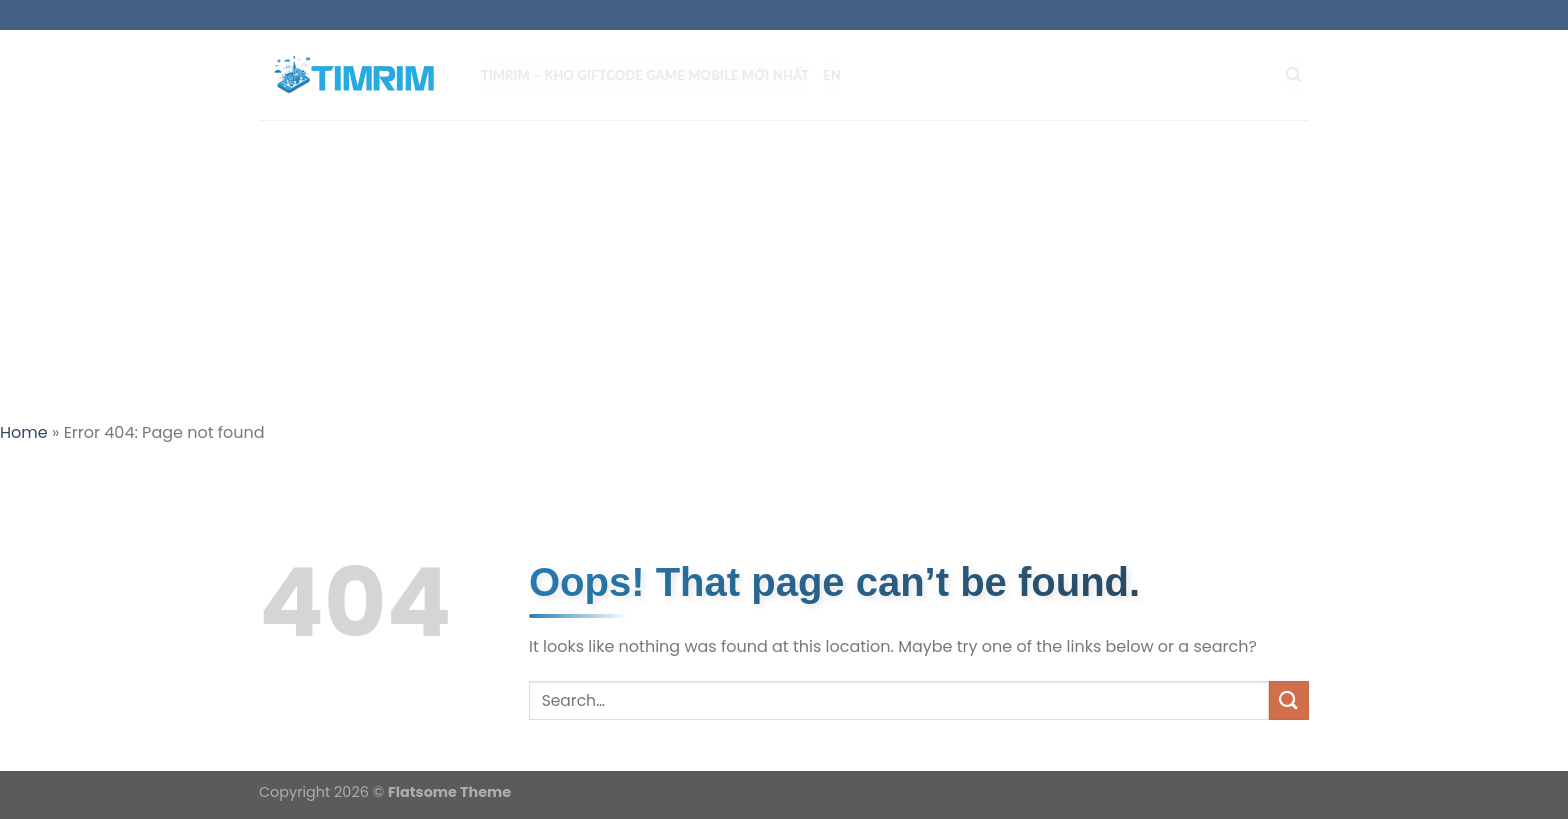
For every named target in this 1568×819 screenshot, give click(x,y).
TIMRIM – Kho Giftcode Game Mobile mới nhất (653, 75)
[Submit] (1289, 700)
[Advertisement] (784, 270)
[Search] (1301, 75)
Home (24, 432)
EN (840, 75)
